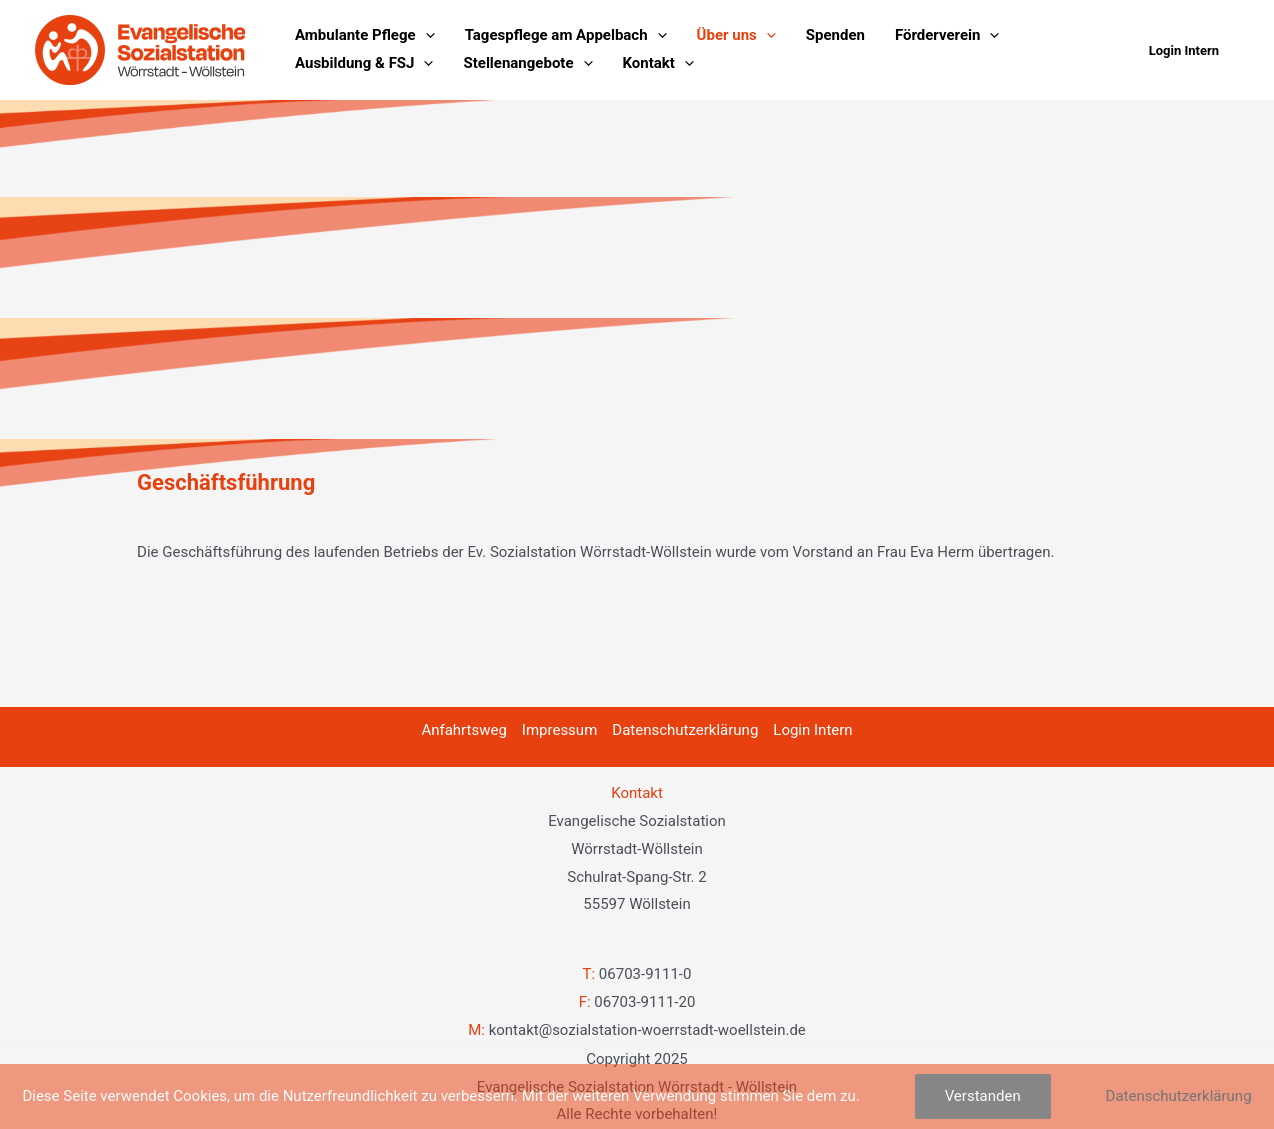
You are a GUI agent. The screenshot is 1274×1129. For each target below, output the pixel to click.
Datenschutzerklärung (685, 730)
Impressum (559, 730)
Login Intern (812, 730)
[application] (425, 36)
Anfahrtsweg (463, 730)
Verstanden (983, 1096)
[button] (1184, 50)
